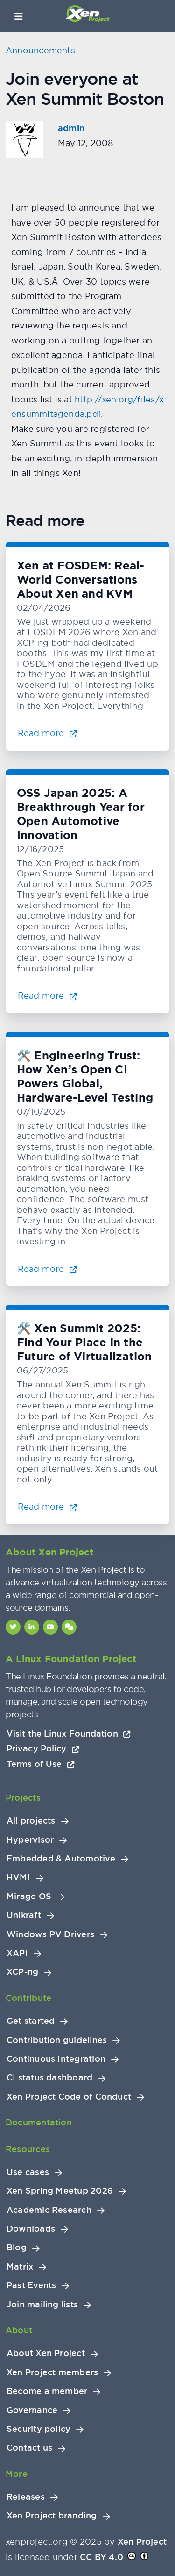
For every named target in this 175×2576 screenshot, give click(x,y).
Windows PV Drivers (50, 1934)
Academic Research (49, 2210)
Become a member (47, 2391)
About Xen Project (46, 2353)
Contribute (28, 1997)
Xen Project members (52, 2372)
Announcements (40, 50)
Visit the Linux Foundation (69, 1733)
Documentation (39, 2122)
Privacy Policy (43, 1748)
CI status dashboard (49, 2077)
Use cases (28, 2172)
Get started (31, 2021)
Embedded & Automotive (61, 1859)
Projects (23, 1797)
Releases (26, 2497)
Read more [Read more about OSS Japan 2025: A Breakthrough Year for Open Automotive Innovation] (47, 995)
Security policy (38, 2429)
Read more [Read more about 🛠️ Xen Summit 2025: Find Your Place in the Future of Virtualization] (47, 1506)
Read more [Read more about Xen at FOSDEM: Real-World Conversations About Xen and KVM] (47, 733)
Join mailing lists (42, 2304)
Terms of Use (41, 1764)
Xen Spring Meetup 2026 (60, 2191)
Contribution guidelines (57, 2040)
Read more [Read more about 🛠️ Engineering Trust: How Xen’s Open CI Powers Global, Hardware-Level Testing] (47, 1268)
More (17, 2473)
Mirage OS (29, 1896)
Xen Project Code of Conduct (69, 2097)
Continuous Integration (56, 2059)
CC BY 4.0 (101, 2557)
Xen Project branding (52, 2515)
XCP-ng (22, 1972)
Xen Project (142, 2541)
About (19, 2330)
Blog (17, 2247)
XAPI (17, 1953)
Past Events (31, 2285)
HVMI (18, 1877)
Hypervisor (30, 1840)
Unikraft (24, 1915)
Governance (32, 2410)
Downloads (31, 2229)
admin (71, 128)
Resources (28, 2149)
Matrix (20, 2267)
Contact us (29, 2448)
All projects (31, 1821)
